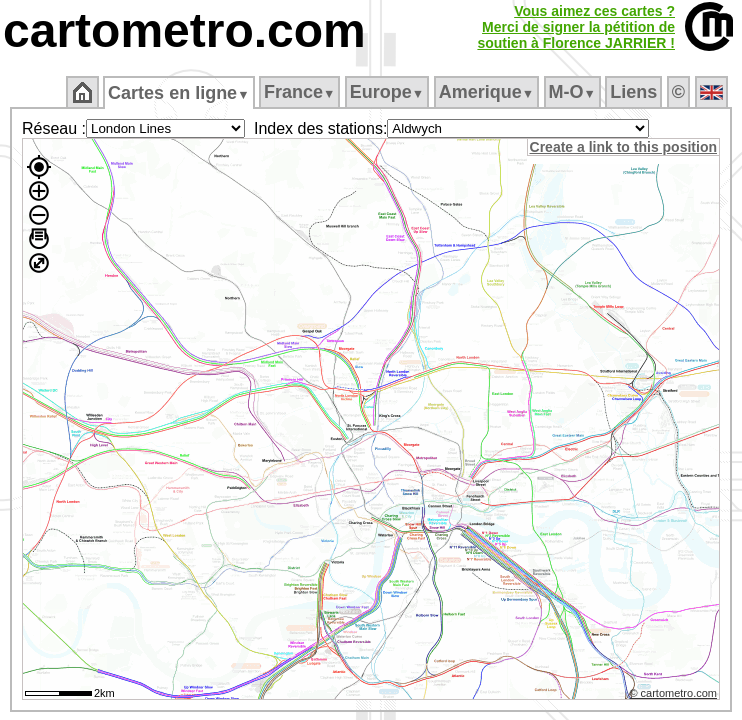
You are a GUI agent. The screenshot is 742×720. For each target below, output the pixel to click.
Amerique (487, 92)
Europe (388, 92)
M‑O (573, 92)
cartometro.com (184, 30)
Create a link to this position (624, 147)
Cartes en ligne (180, 93)
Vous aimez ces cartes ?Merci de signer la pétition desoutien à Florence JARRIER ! (576, 27)
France (300, 92)
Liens (635, 92)
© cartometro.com (675, 696)
